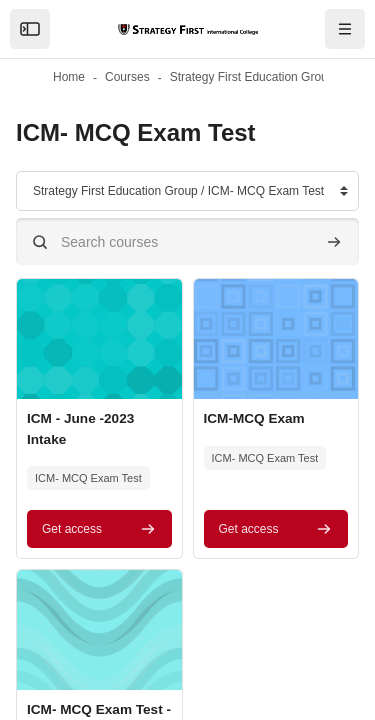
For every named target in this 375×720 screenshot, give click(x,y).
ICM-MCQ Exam (254, 418)
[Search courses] (187, 241)
